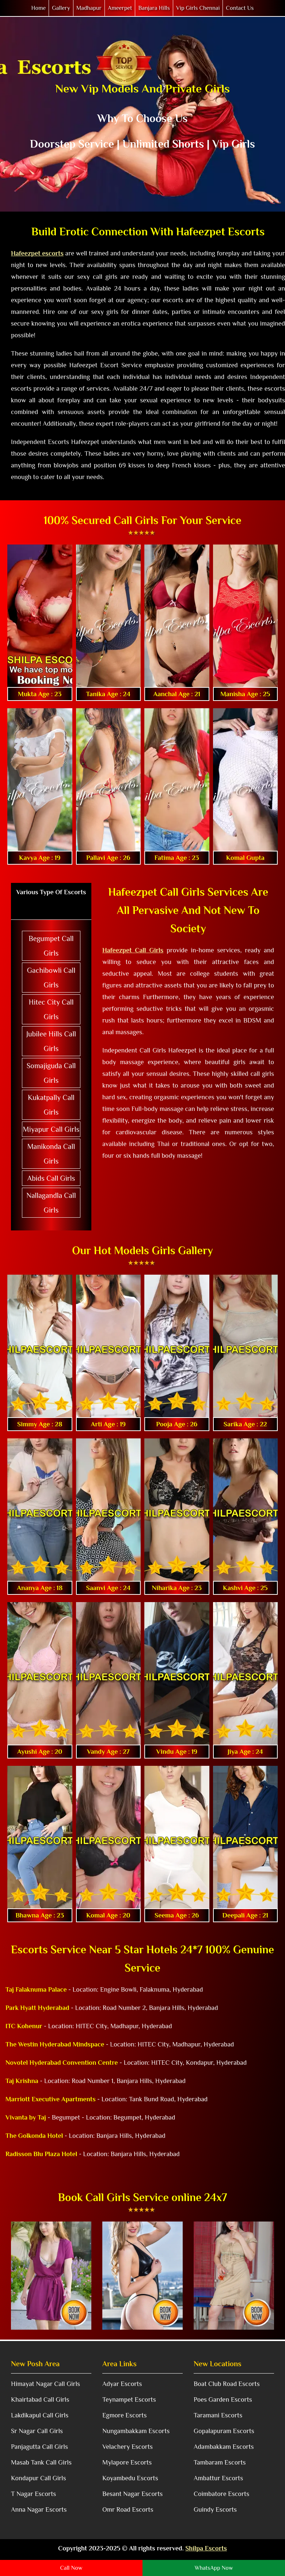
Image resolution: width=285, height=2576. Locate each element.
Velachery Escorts (127, 2446)
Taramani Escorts (218, 2415)
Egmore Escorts (124, 2415)
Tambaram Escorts (220, 2462)
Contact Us (240, 8)
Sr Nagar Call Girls (37, 2431)
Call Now (71, 2568)
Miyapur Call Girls (51, 1129)
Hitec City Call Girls (50, 1009)
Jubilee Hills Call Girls (51, 1041)
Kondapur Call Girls (38, 2478)
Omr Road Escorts (127, 2509)
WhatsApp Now (213, 2568)
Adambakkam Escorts (224, 2446)
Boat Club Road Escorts (227, 2383)
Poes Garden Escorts (223, 2399)
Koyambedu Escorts (130, 2478)
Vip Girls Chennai (198, 8)
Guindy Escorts (215, 2509)
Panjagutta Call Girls (39, 2446)
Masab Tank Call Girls (41, 2462)
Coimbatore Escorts (221, 2493)
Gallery (61, 8)
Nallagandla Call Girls (51, 1202)
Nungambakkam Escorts (136, 2431)
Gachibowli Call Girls (51, 977)
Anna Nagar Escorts (38, 2509)
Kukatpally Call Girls (51, 1104)
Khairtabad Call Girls (40, 2399)
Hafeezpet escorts (37, 253)
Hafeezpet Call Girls (132, 950)
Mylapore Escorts (127, 2462)
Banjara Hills (154, 8)
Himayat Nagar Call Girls (45, 2383)
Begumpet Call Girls (50, 945)
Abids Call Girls (51, 1178)
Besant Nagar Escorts (132, 2493)
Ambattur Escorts (218, 2478)
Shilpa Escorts (206, 2548)
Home (38, 8)
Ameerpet (120, 8)
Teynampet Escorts (129, 2399)
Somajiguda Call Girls (51, 1073)
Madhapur (89, 8)
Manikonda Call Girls (51, 1153)
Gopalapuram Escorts (224, 2431)
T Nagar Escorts (33, 2493)
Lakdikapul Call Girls (39, 2415)
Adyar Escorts (122, 2383)
